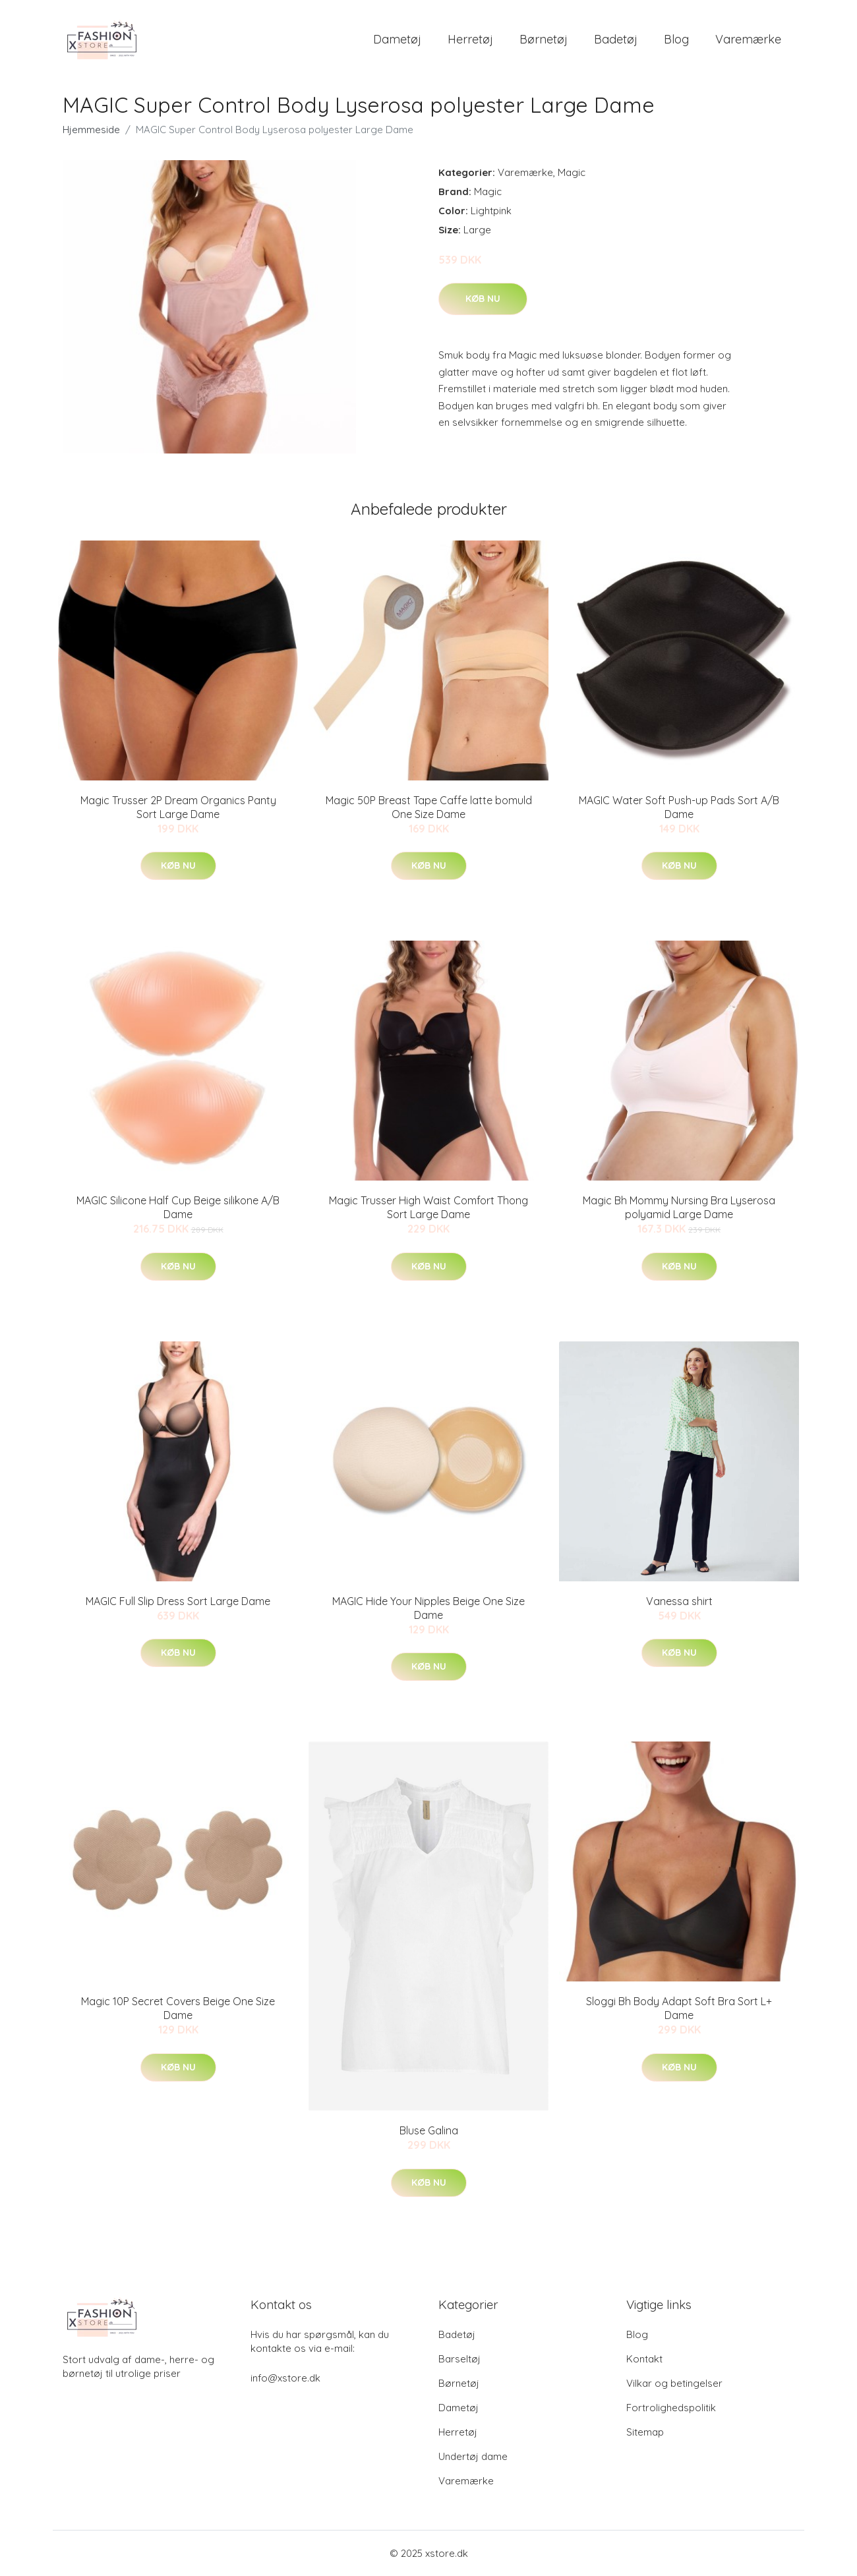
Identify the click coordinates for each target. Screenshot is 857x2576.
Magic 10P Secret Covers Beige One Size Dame (178, 2008)
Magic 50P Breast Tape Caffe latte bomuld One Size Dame (429, 807)
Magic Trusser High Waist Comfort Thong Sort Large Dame (428, 1207)
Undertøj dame (473, 2456)
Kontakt (644, 2359)
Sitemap (645, 2432)
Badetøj (615, 39)
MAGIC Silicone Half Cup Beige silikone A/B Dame (178, 1207)
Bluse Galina (428, 2130)
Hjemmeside (91, 129)
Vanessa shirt (679, 1601)
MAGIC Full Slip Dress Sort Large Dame (178, 1601)
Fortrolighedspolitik (671, 2407)
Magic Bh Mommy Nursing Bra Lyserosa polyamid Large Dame (679, 1207)
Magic (571, 172)
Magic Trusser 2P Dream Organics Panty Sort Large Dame (178, 807)
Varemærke (748, 39)
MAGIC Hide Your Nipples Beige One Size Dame (428, 1608)
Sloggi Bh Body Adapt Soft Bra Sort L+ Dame (679, 2008)
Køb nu (482, 299)
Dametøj (397, 39)
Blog (676, 39)
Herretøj (470, 39)
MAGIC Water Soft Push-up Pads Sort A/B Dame (679, 807)
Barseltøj (459, 2359)
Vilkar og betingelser (674, 2383)
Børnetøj (543, 39)
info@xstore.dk (285, 2378)
